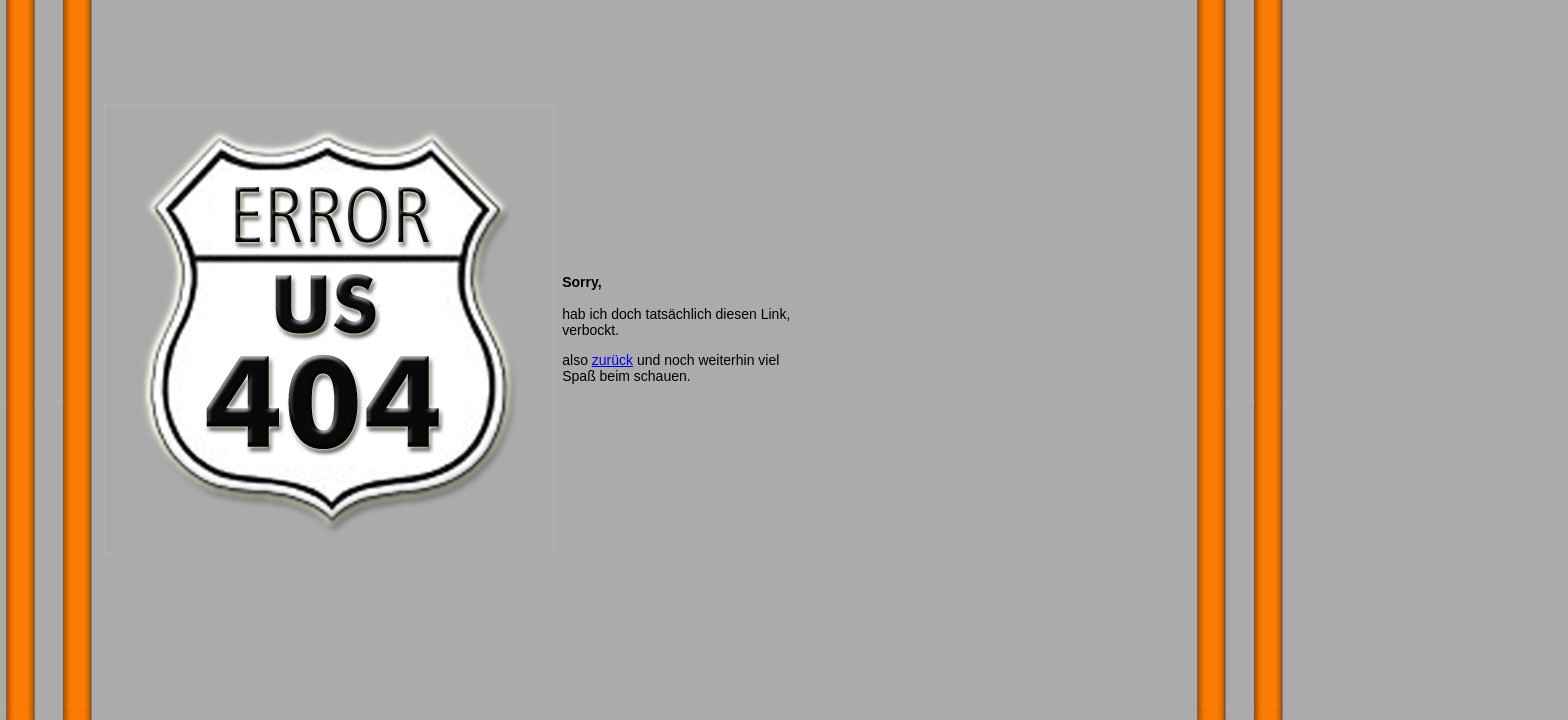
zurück (612, 360)
